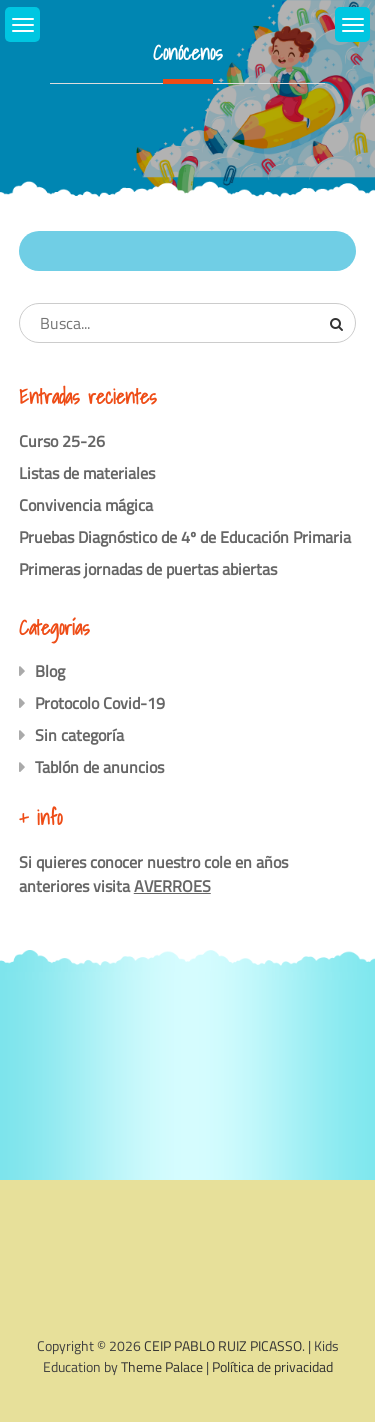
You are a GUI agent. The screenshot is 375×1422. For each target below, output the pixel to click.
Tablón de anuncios (99, 767)
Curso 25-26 (62, 441)
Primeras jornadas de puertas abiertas (148, 569)
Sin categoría (79, 735)
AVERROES (172, 886)
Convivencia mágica (86, 505)
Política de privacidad (272, 1366)
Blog (50, 671)
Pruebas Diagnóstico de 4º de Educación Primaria (185, 537)
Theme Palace (162, 1366)
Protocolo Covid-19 (100, 703)
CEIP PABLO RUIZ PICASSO (223, 1345)
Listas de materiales (87, 473)
